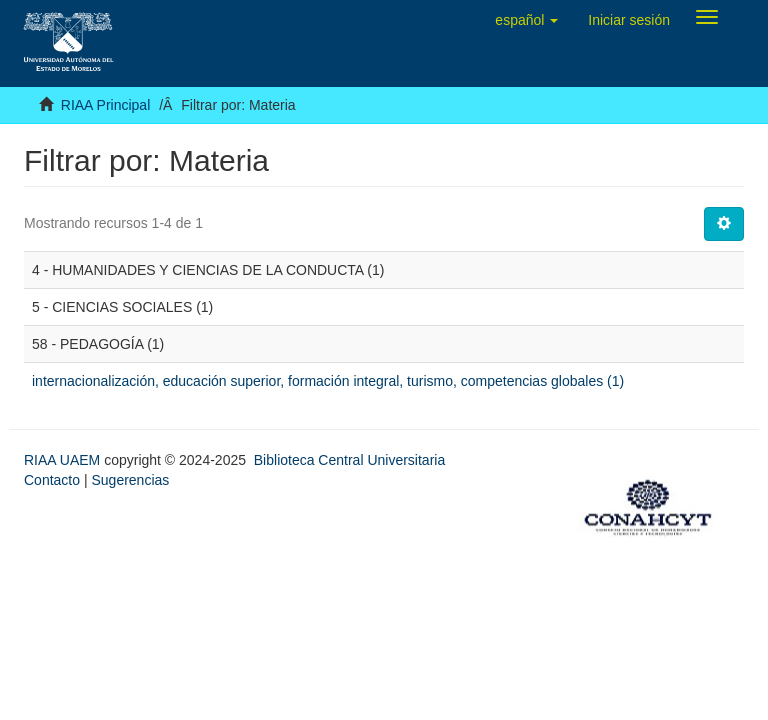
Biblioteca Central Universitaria (349, 460)
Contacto (52, 480)
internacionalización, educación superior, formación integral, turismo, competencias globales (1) (328, 381)
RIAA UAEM (64, 460)
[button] (526, 20)
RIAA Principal (105, 105)
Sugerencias (130, 480)
